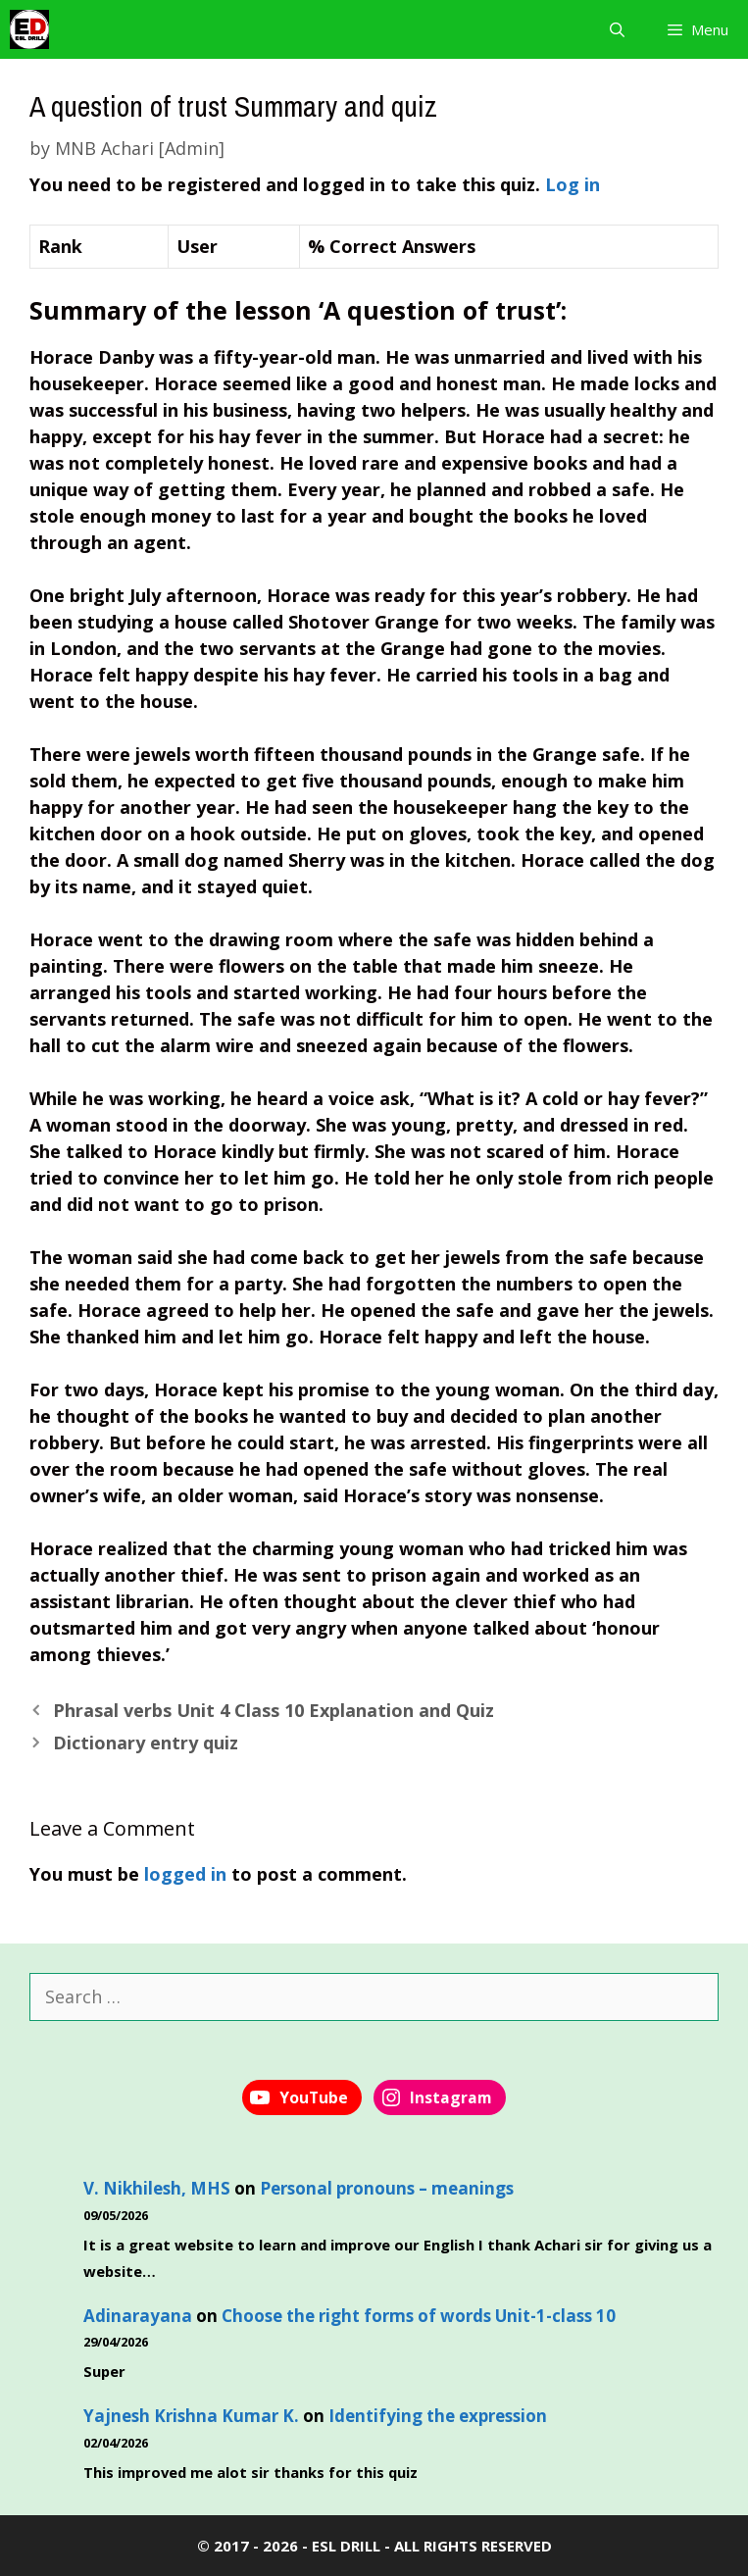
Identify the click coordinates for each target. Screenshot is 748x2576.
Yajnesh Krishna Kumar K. (191, 2415)
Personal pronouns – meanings (387, 2188)
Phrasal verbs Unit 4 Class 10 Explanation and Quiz (273, 1710)
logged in (185, 1874)
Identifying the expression (437, 2415)
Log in (572, 184)
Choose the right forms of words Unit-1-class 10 (419, 2315)
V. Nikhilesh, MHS (156, 2188)
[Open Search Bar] (616, 29)
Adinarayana (137, 2315)
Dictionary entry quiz (145, 1742)
